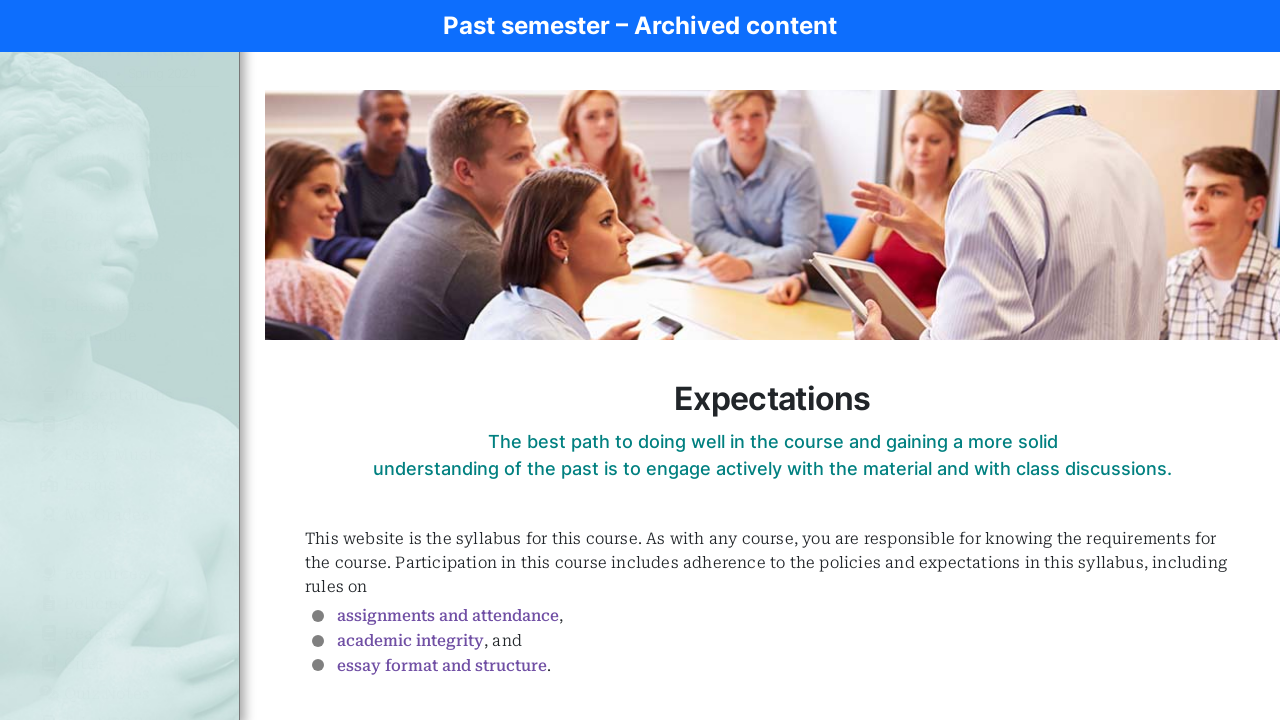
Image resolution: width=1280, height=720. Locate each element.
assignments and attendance (448, 615)
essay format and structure (442, 665)
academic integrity (410, 640)
